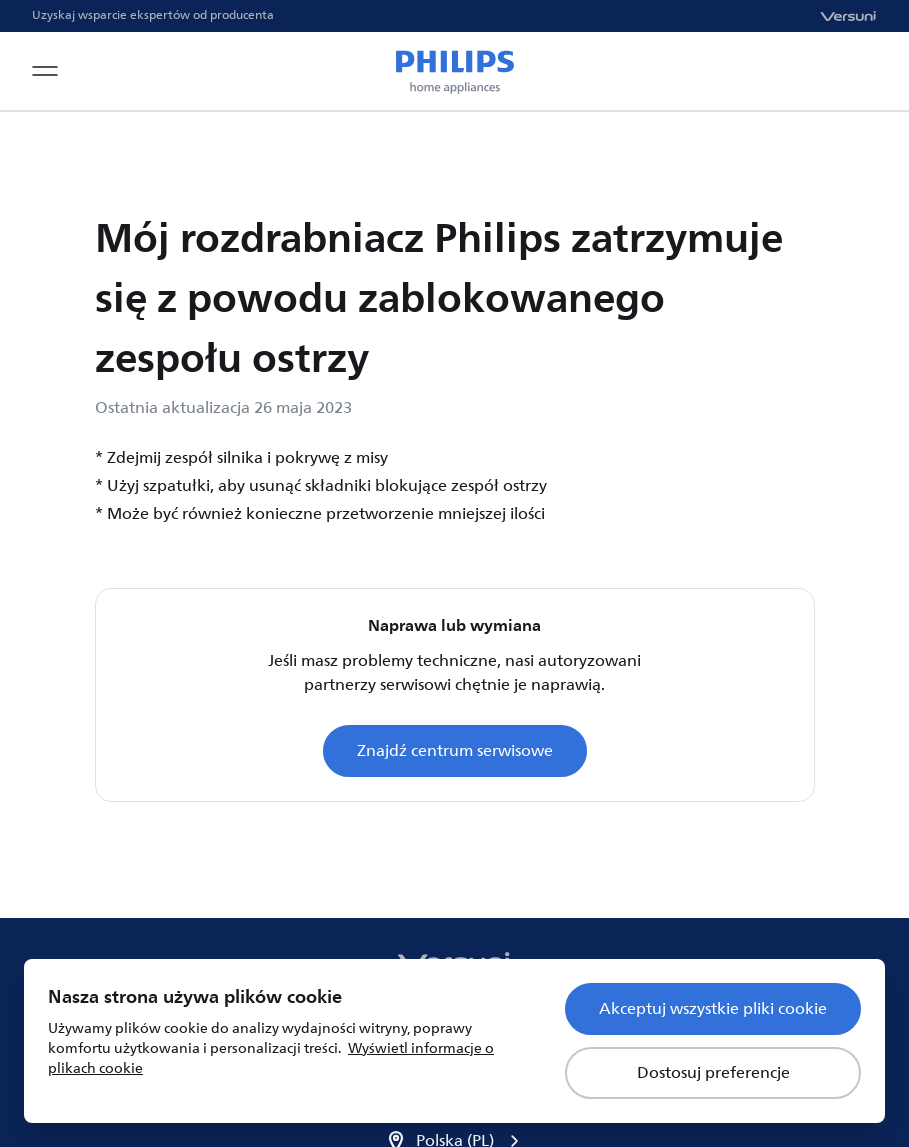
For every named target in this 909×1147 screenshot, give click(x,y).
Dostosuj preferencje (713, 1073)
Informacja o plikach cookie (764, 951)
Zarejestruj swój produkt (134, 951)
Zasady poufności (566, 951)
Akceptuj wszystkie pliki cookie (713, 1009)
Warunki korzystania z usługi (363, 951)
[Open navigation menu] (45, 71)
